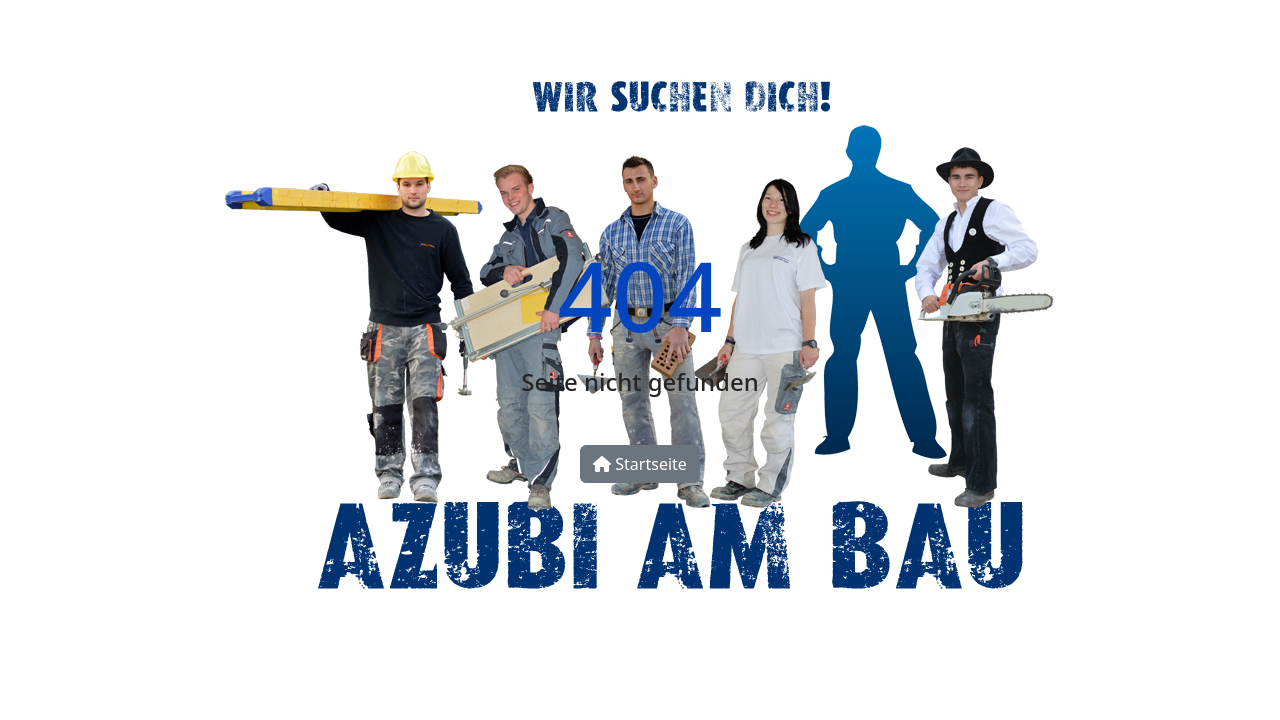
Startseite (640, 464)
